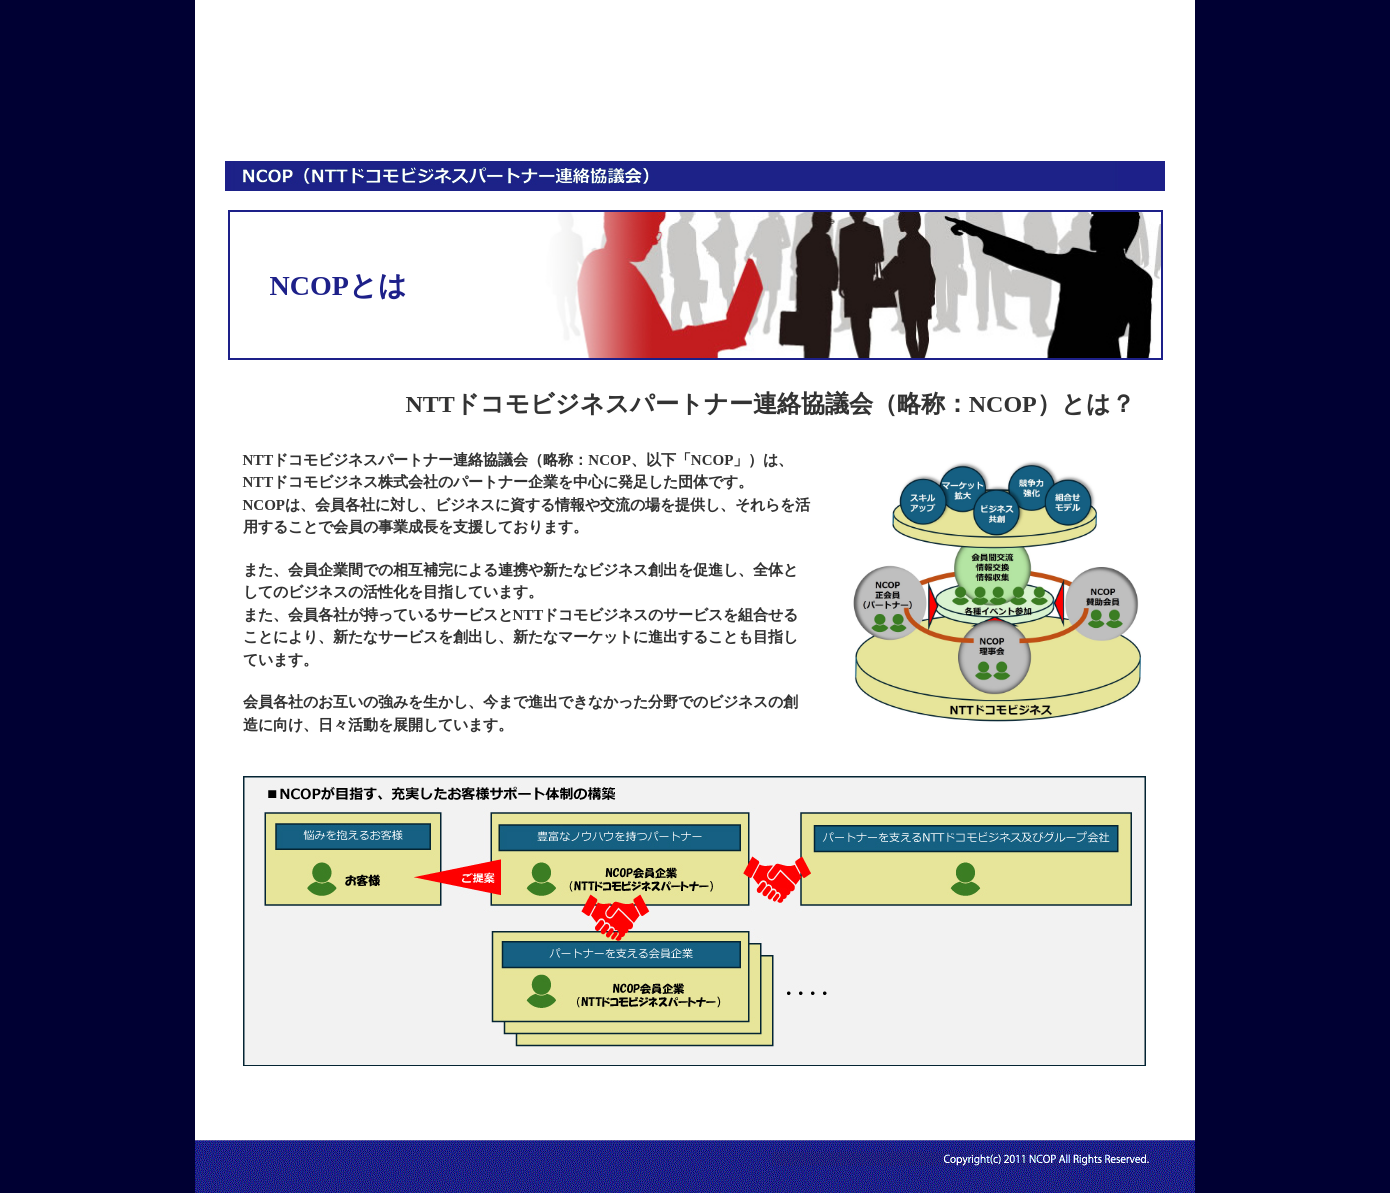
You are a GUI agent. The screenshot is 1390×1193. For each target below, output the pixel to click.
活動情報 (796, 100)
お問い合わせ (1088, 100)
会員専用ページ (942, 100)
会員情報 (504, 100)
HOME (255, 100)
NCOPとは (358, 100)
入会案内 (650, 100)
